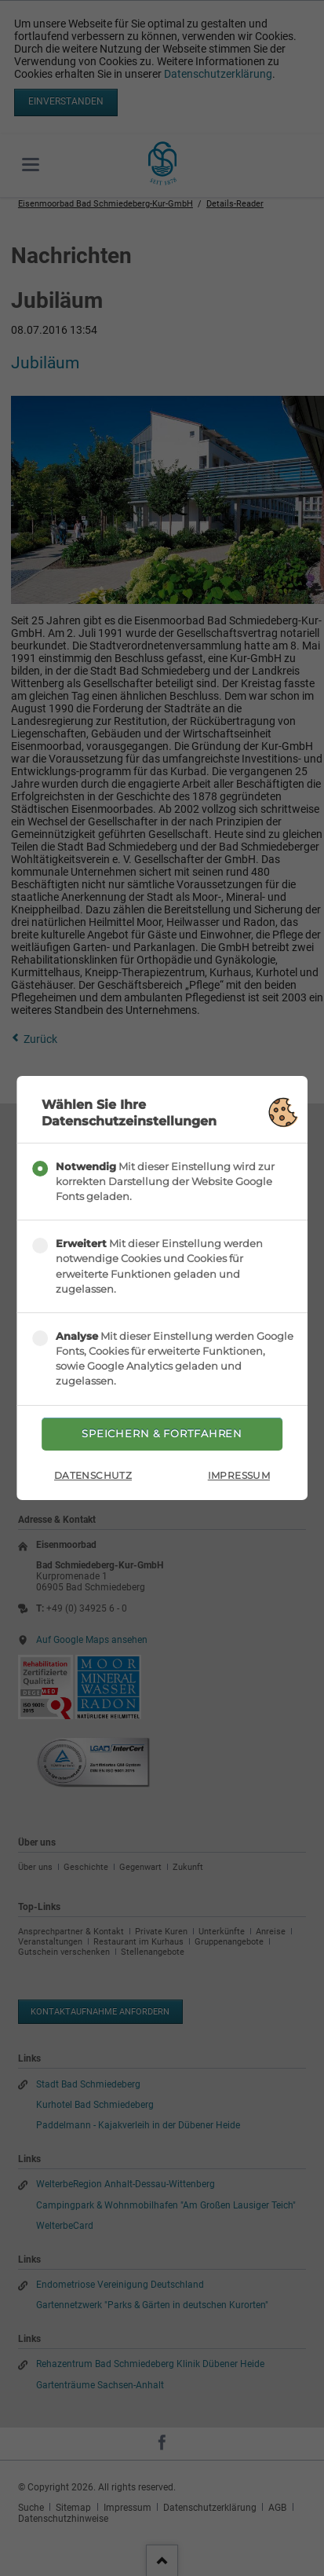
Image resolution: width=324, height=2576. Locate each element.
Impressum (239, 1475)
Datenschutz (93, 1475)
